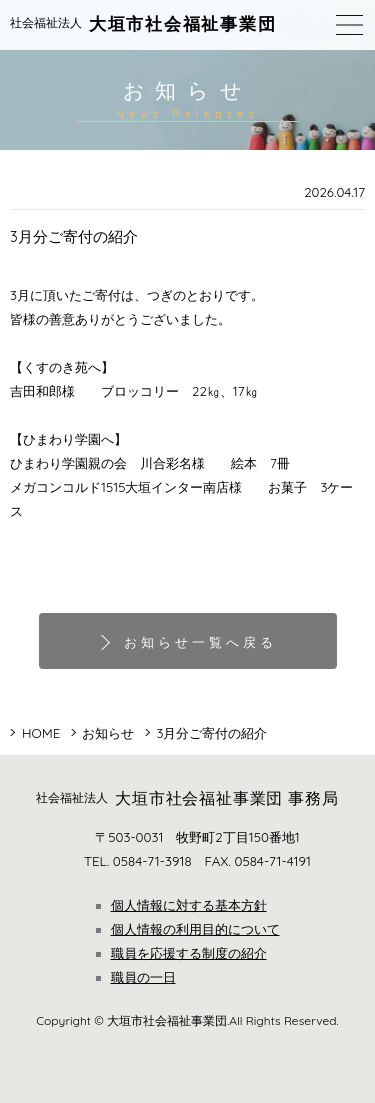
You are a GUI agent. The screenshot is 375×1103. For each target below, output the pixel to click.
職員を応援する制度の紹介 (181, 953)
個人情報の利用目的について (188, 929)
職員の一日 (136, 977)
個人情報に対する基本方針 (181, 905)
